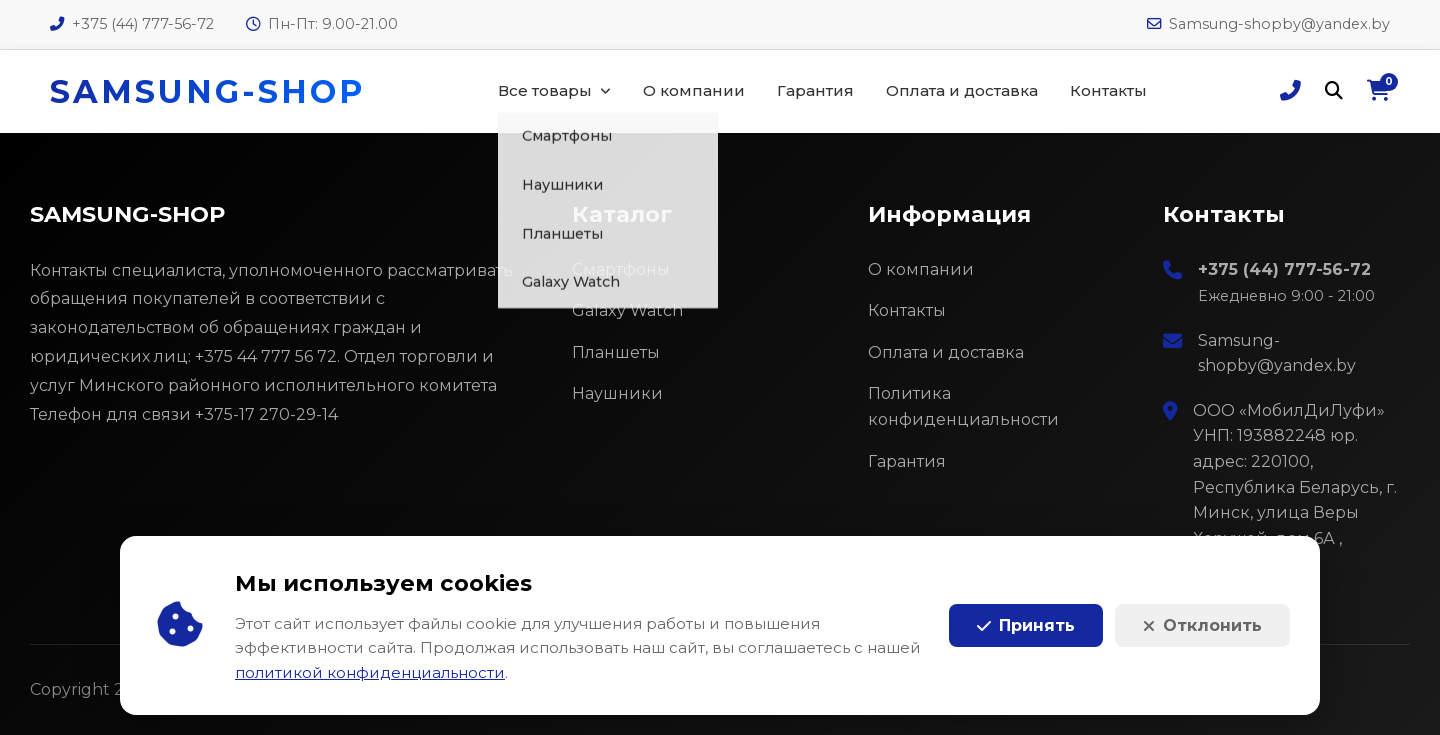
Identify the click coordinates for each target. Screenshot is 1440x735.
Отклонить (1202, 625)
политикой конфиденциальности (370, 672)
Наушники (617, 393)
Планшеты (616, 352)
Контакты (1108, 90)
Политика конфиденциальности (963, 406)
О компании (694, 90)
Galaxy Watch (627, 310)
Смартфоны (621, 269)
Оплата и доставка (962, 90)
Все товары (545, 90)
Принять (1026, 625)
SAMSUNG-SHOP (207, 91)
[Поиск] (1334, 91)
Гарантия (815, 90)
